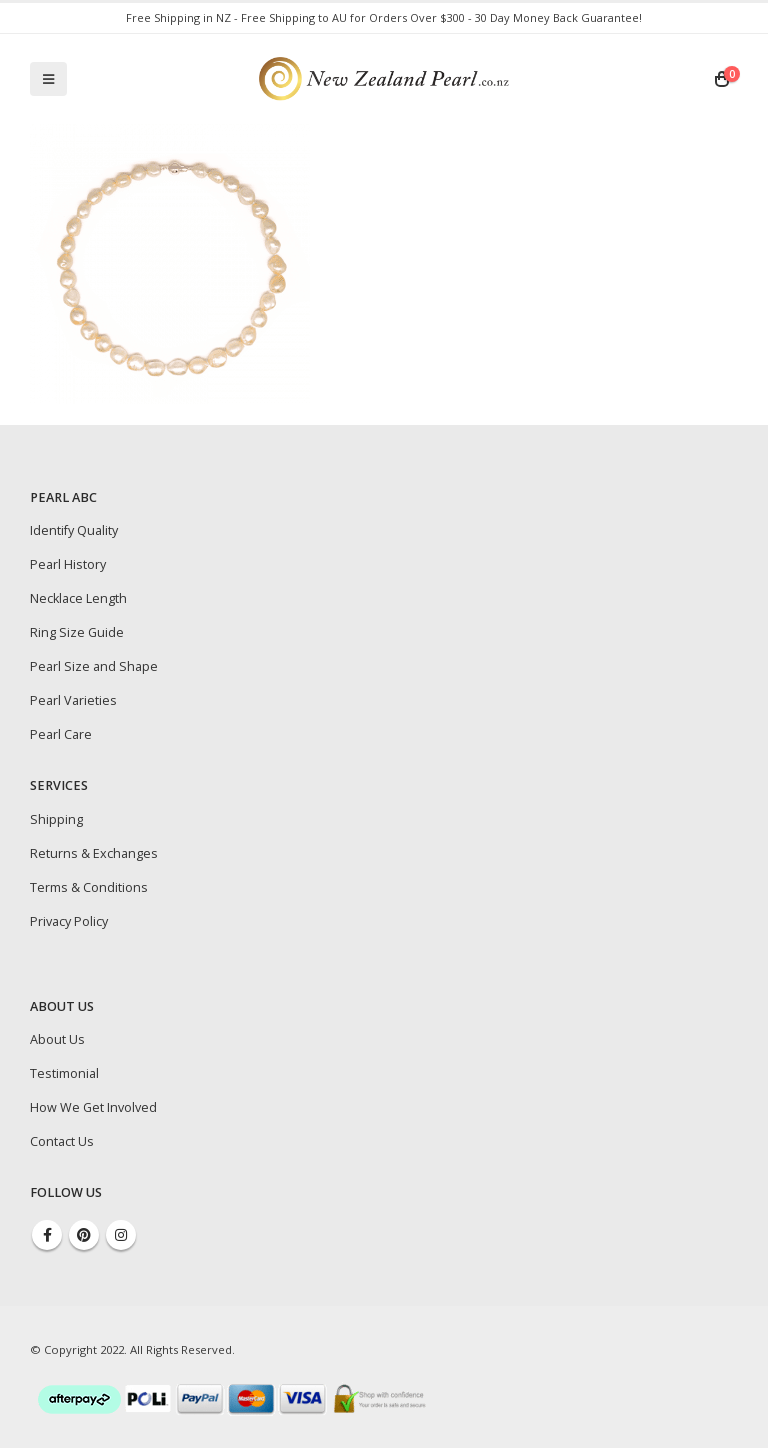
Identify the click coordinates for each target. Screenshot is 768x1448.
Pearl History (68, 564)
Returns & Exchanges (94, 853)
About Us (57, 1039)
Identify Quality (74, 530)
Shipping (56, 819)
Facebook (47, 1235)
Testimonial (64, 1073)
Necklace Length (78, 598)
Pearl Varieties (73, 700)
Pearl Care (61, 734)
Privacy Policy (69, 921)
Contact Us (62, 1141)
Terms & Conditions (89, 887)
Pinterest (84, 1235)
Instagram (121, 1235)
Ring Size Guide (77, 632)
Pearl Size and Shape (94, 666)
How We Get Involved (93, 1107)
